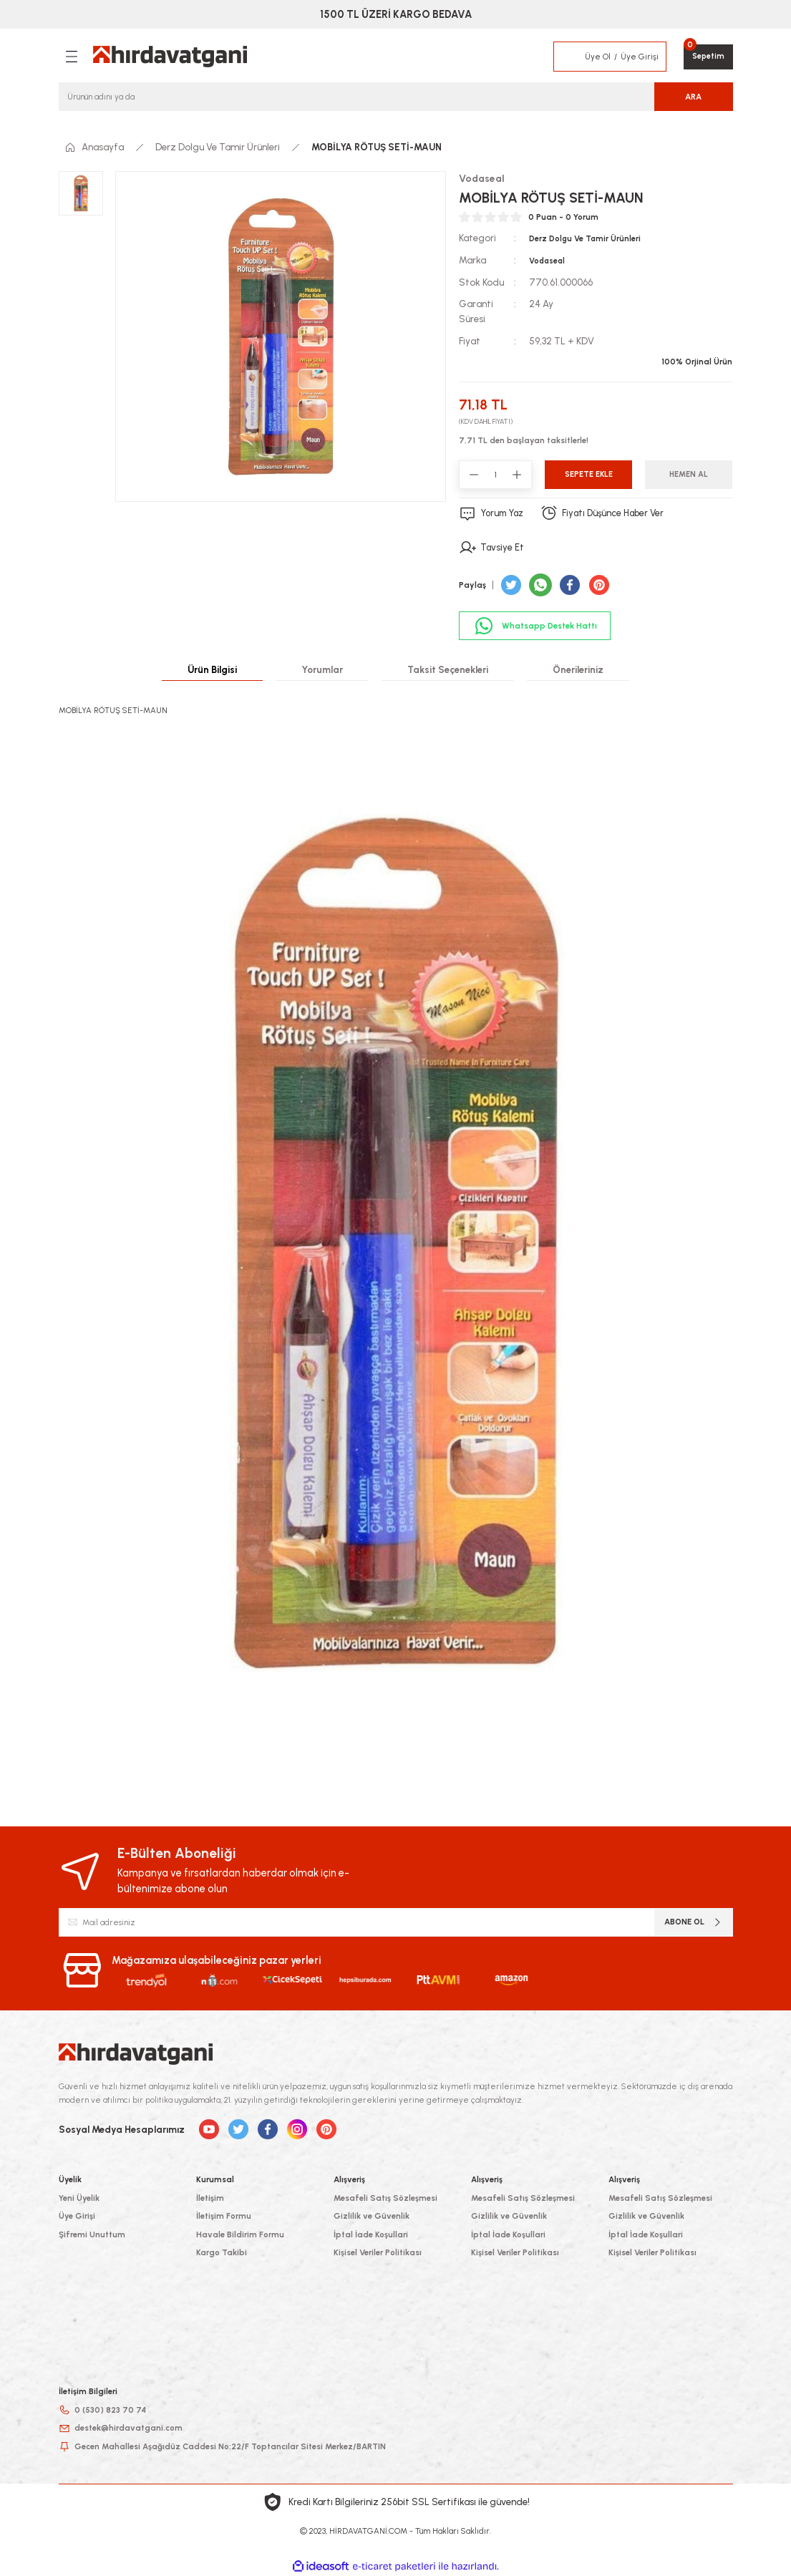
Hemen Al (689, 474)
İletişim (210, 2197)
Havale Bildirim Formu (240, 2234)
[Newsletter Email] (396, 1921)
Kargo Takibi (221, 2252)
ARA (693, 97)
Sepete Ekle (588, 474)
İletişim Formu (223, 2216)
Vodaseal (548, 261)
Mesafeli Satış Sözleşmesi (385, 2197)
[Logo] (170, 56)
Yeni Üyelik (79, 2197)
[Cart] (707, 56)
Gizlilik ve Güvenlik (371, 2216)
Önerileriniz (578, 669)
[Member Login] (568, 56)
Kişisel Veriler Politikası (378, 2252)
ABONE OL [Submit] (693, 1922)
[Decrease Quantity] (474, 474)
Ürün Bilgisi (212, 669)
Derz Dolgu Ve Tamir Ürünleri (585, 239)
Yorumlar (322, 669)
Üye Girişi (77, 2216)
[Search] (396, 96)
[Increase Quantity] (517, 474)
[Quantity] (495, 474)
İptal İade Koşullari (371, 2234)
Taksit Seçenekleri (447, 669)
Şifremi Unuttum (92, 2234)
